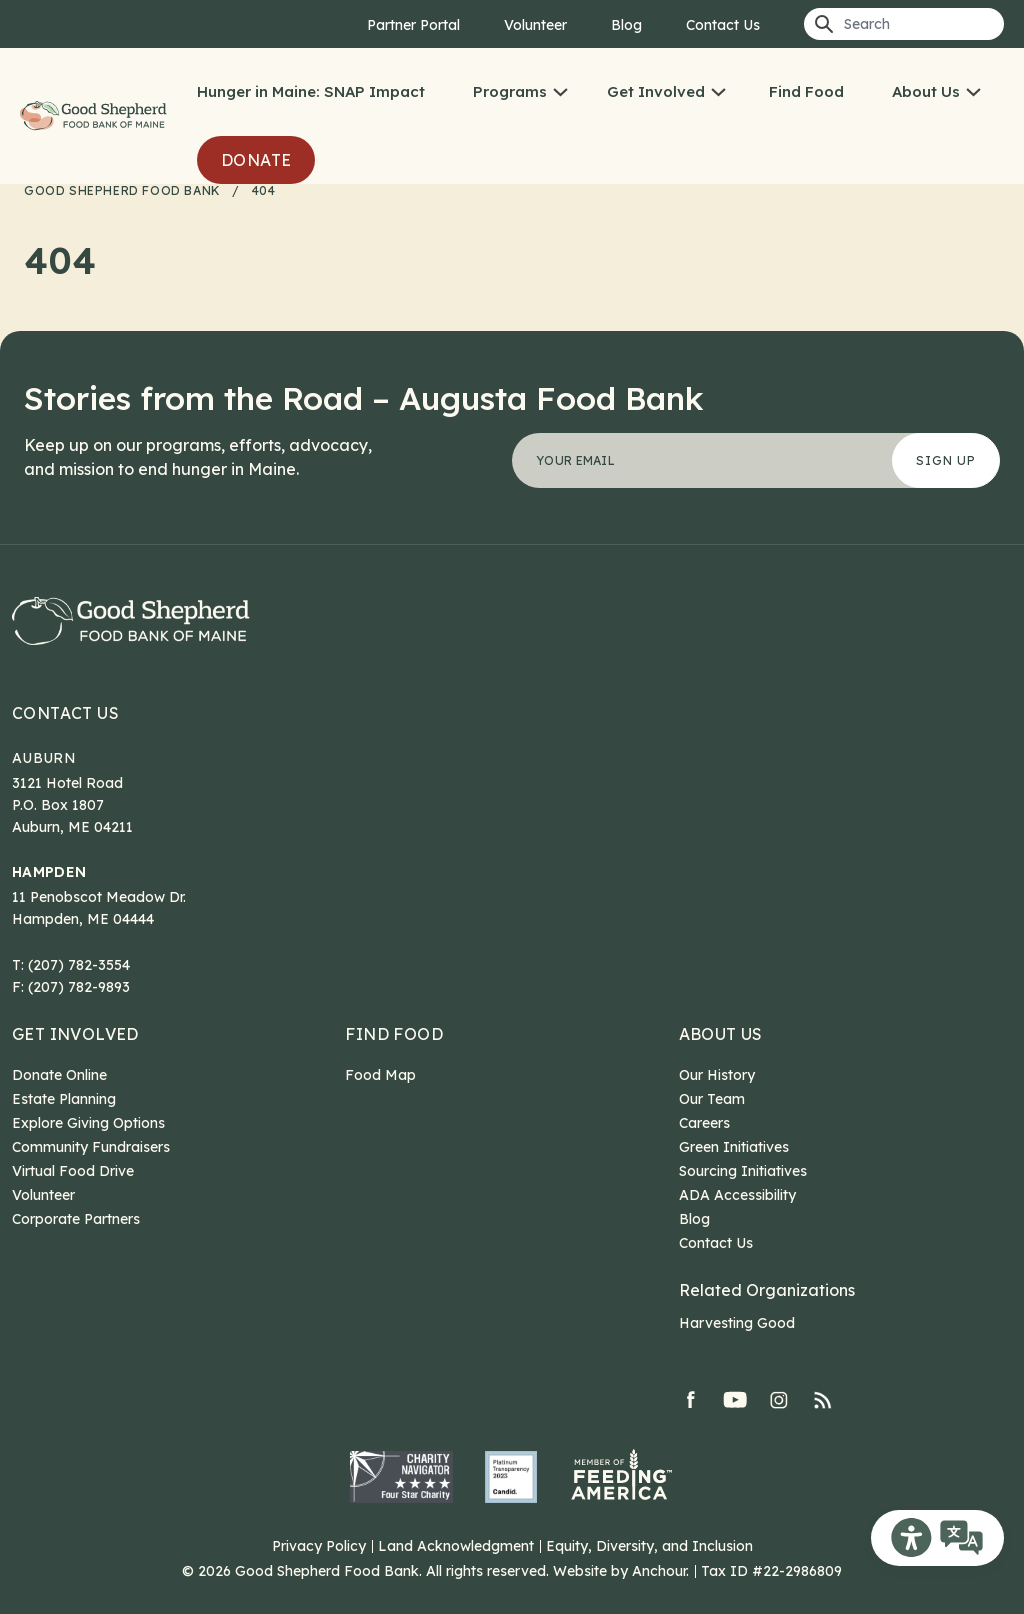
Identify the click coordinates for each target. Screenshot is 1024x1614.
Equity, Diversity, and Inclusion (649, 1546)
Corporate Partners (76, 1219)
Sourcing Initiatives (743, 1171)
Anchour (659, 1571)
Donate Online (59, 1075)
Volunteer (535, 25)
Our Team (712, 1099)
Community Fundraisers (91, 1147)
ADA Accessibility (737, 1195)
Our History (717, 1075)
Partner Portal (413, 25)
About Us (926, 91)
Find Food (806, 91)
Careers (704, 1123)
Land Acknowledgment (456, 1546)
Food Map (380, 1075)
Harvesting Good (737, 1323)
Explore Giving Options (88, 1123)
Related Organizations (767, 1290)
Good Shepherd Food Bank (96, 116)
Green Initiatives (734, 1147)
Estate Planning (64, 1099)
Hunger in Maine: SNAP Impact (311, 91)
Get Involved (656, 91)
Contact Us (723, 25)
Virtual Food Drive (73, 1171)
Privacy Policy (319, 1546)
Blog (626, 25)
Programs (510, 91)
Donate (256, 160)
